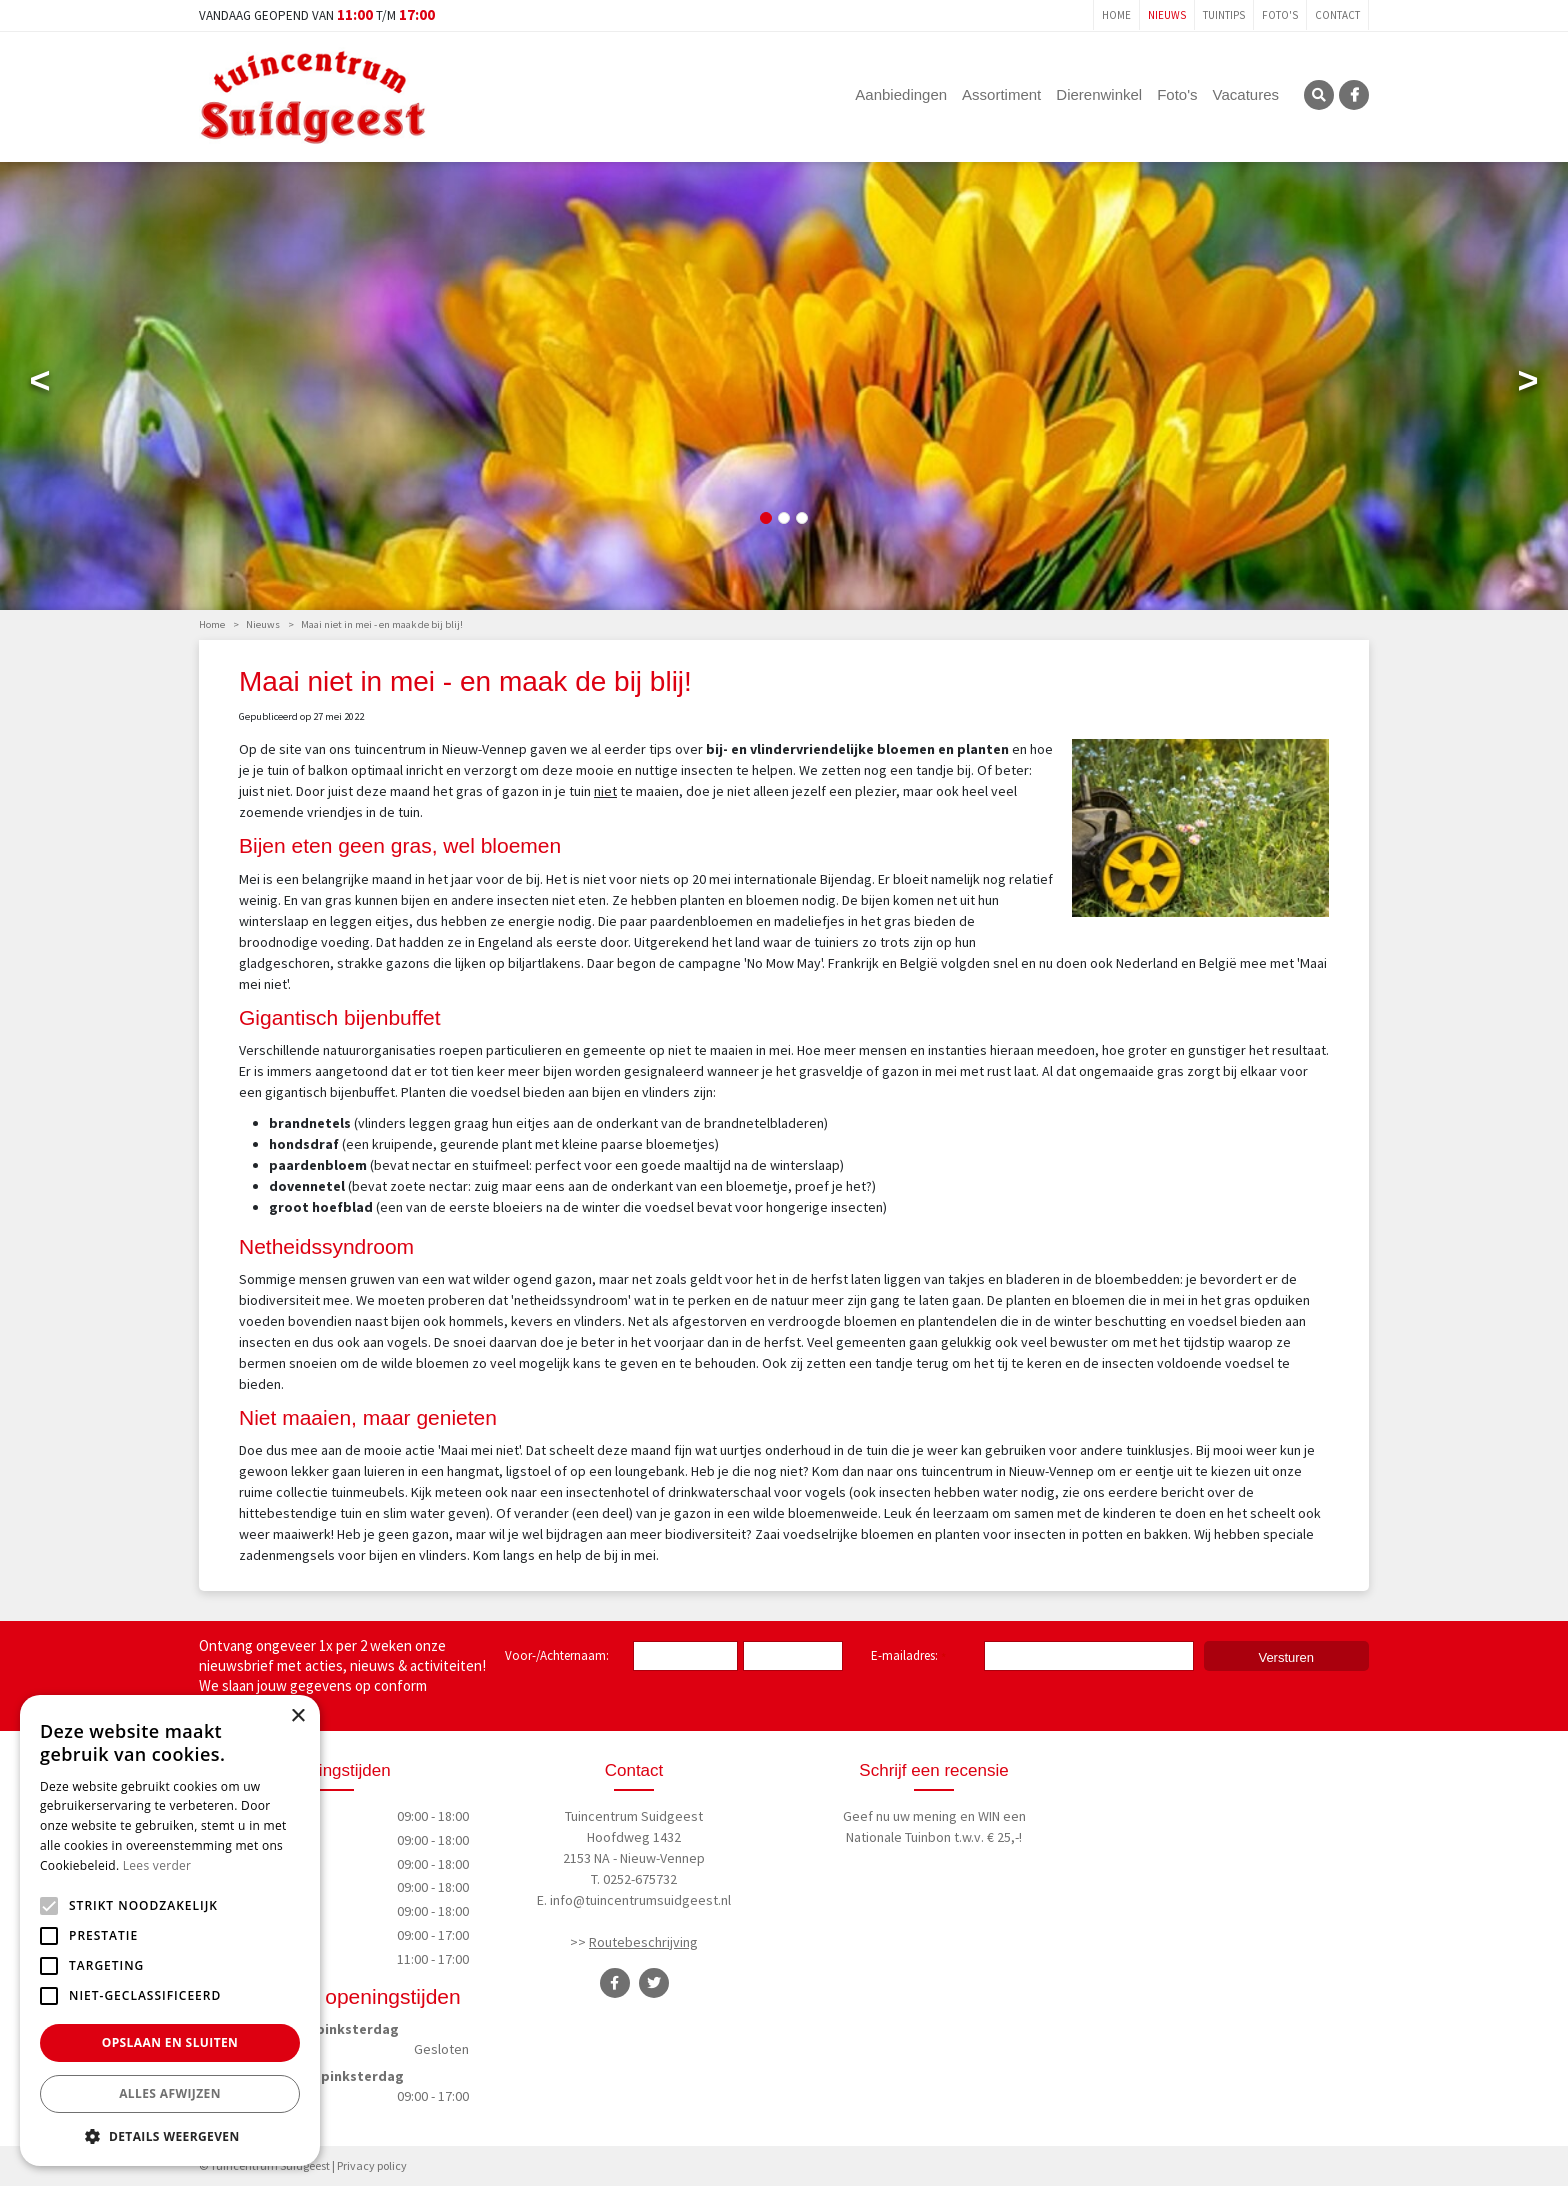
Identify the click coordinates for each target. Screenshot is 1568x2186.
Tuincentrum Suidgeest (634, 1816)
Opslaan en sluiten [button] (170, 2042)
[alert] (170, 1930)
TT (654, 1983)
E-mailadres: (908, 1657)
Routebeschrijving (643, 1942)
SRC (1319, 95)
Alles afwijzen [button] (170, 2093)
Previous (40, 385)
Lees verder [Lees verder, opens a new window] (157, 1865)
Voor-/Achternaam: (557, 1655)
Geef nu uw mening (900, 1816)
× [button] (297, 1716)
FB (1354, 95)
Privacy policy (372, 2165)
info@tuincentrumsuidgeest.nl (640, 1900)
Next (1528, 385)
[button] (170, 2136)
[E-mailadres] (1088, 1656)
